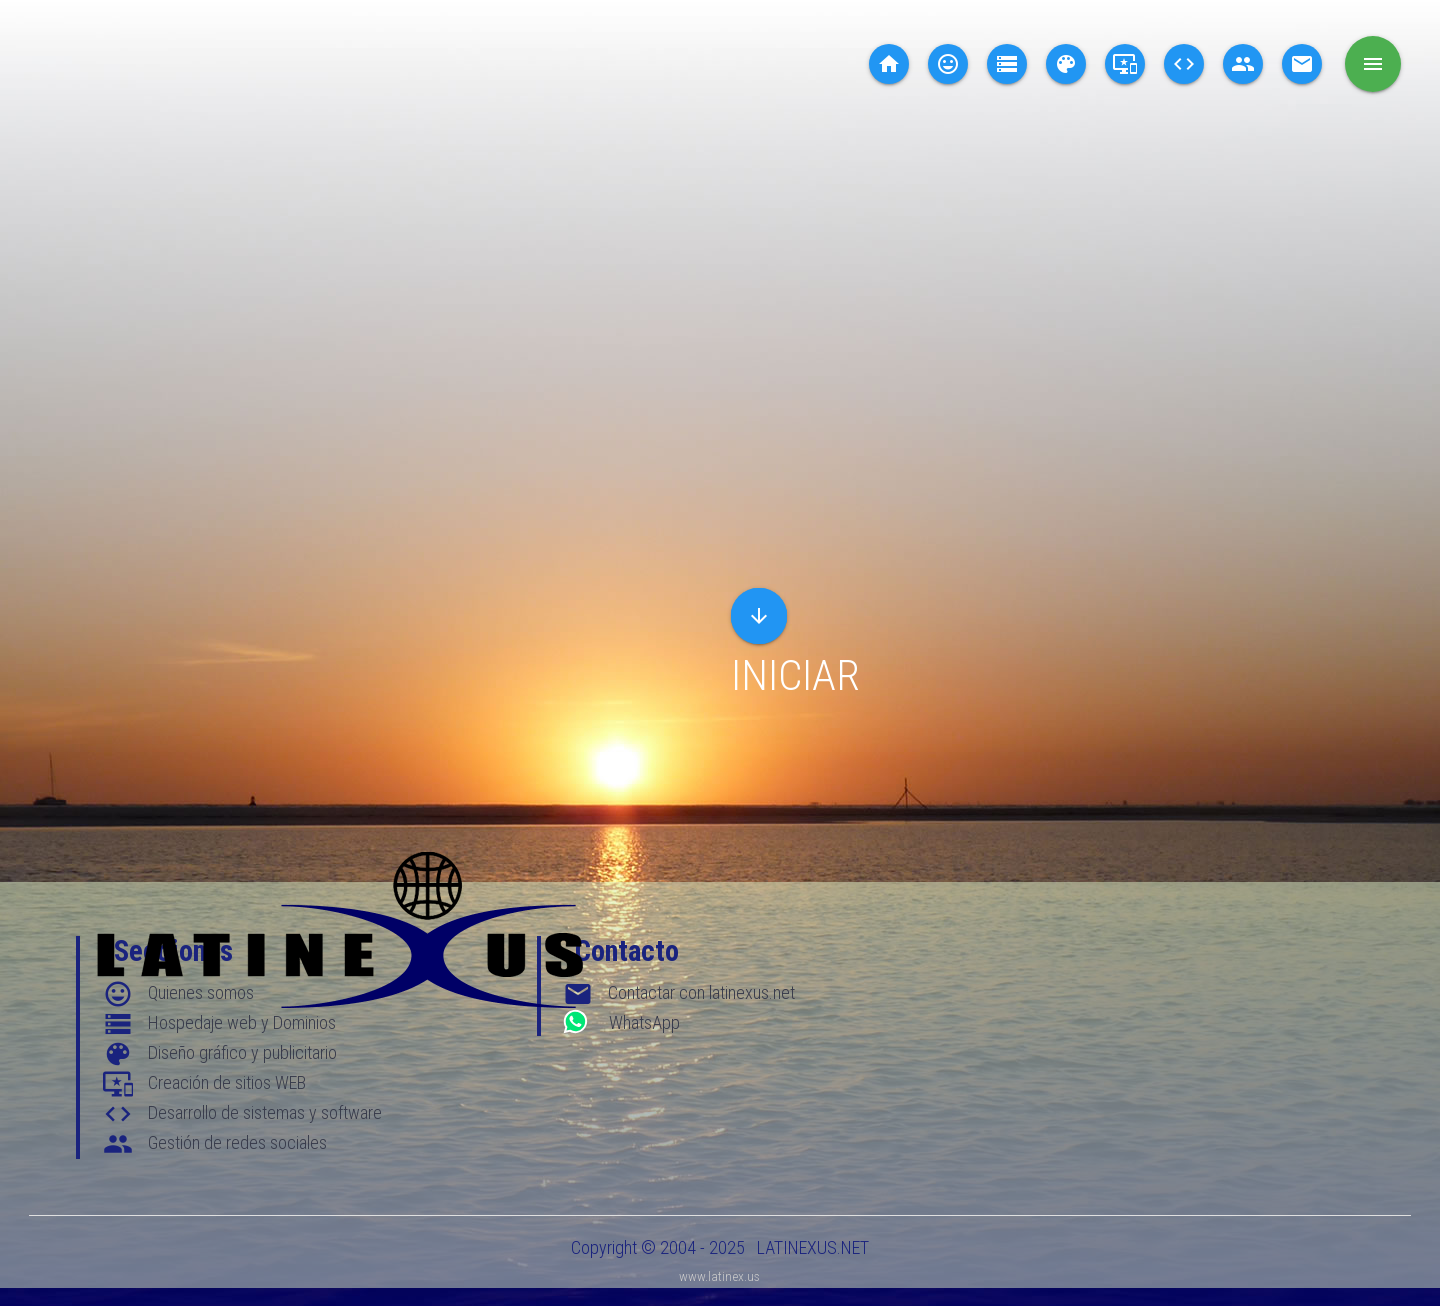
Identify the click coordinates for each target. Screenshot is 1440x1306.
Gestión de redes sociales (237, 1142)
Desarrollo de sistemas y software (265, 1112)
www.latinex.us (719, 1276)
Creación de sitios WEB (227, 1082)
